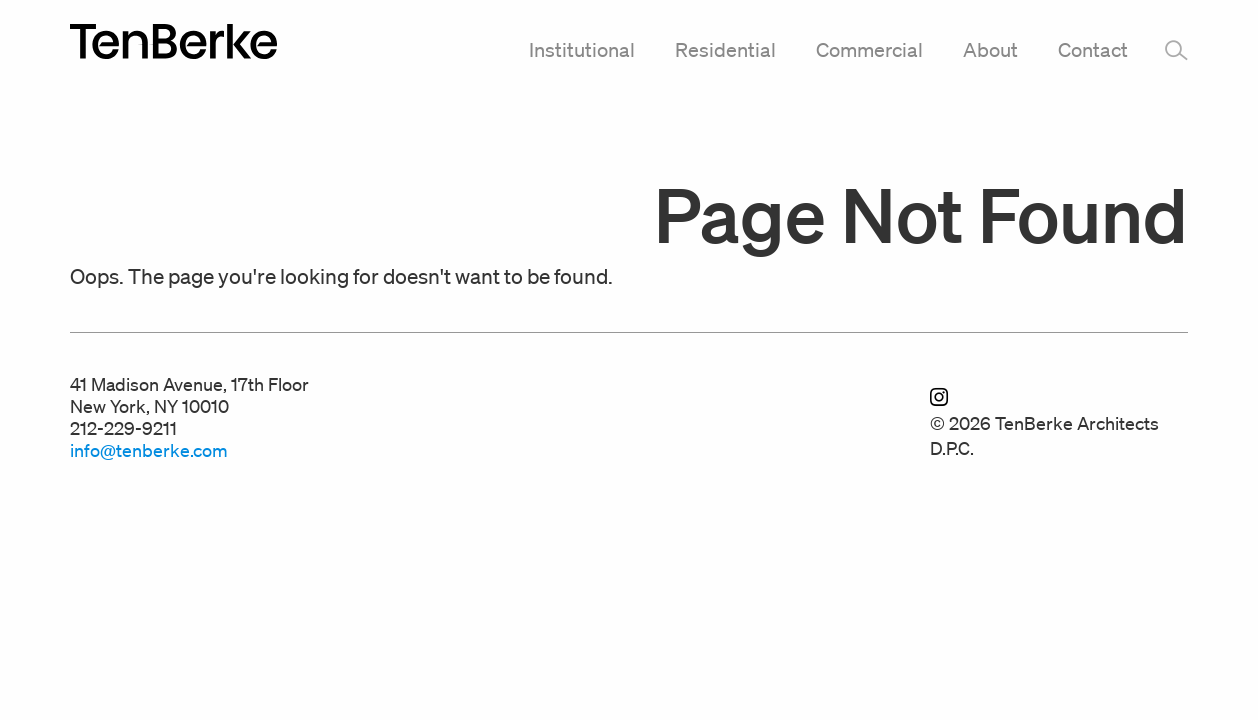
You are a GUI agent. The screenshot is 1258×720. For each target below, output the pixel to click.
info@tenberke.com (149, 450)
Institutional (582, 50)
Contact (1093, 50)
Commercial (869, 50)
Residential (725, 50)
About (990, 50)
